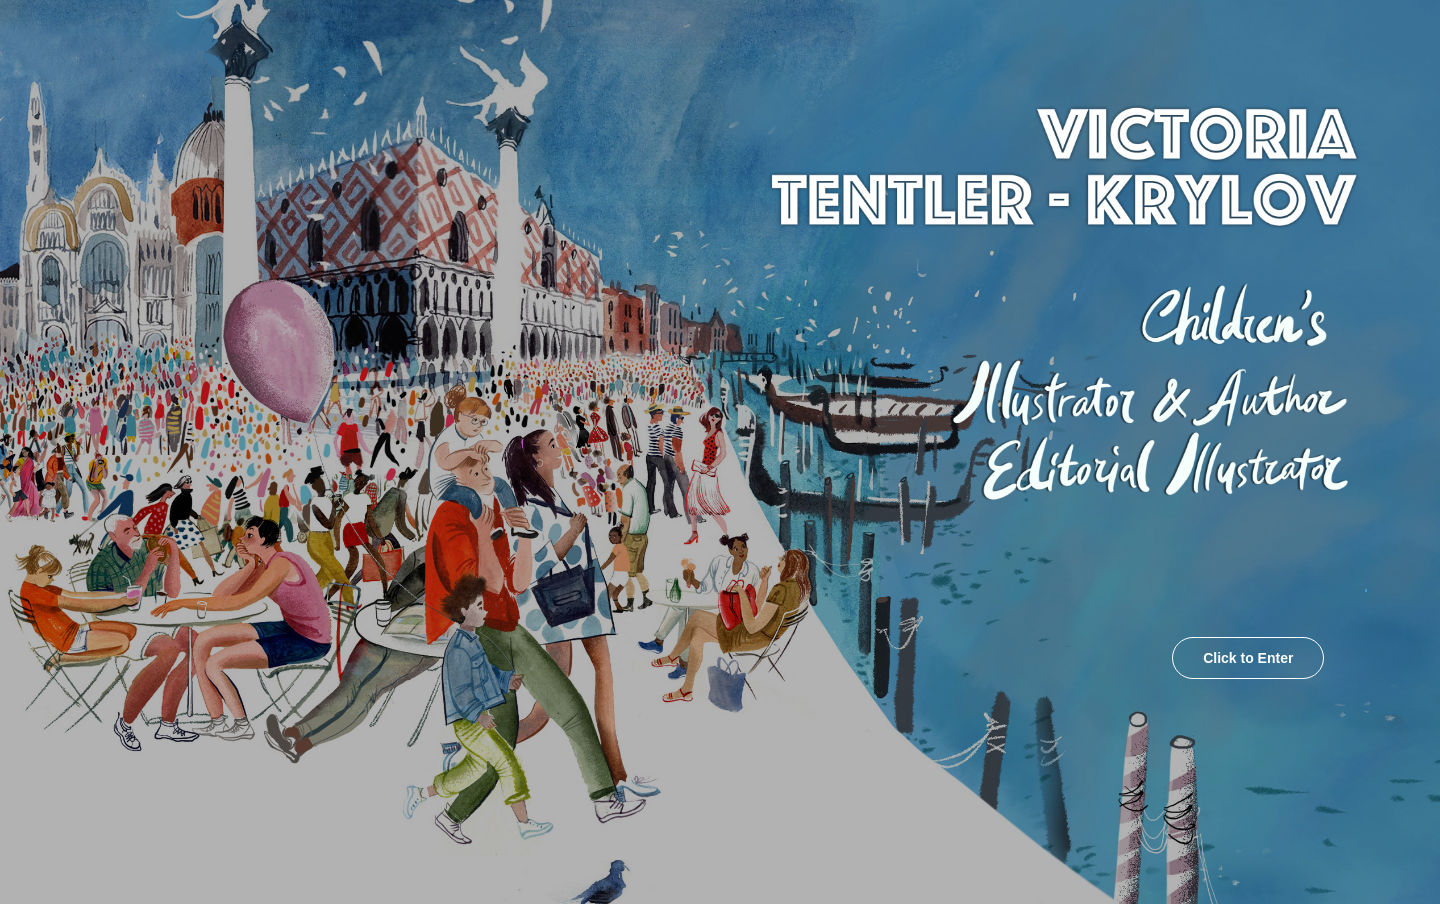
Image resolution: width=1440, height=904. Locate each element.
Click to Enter (1248, 658)
